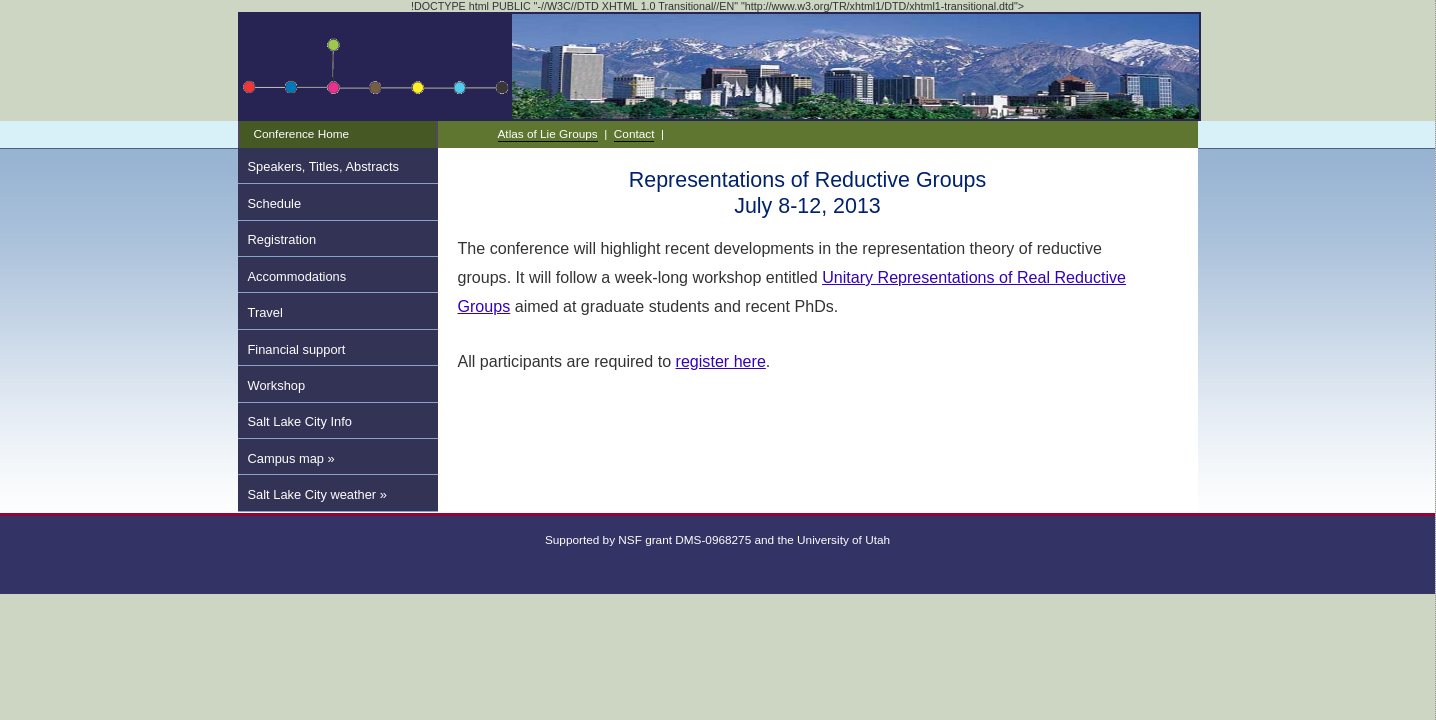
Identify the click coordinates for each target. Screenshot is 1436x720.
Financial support (297, 349)
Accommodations (297, 276)
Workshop (277, 385)
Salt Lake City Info (300, 421)
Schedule (275, 203)
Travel (265, 312)
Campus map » (291, 458)
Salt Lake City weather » (317, 494)
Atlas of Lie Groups (548, 133)
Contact (634, 133)
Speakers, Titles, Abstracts (324, 166)
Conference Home (302, 133)
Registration (282, 239)
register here (721, 361)
